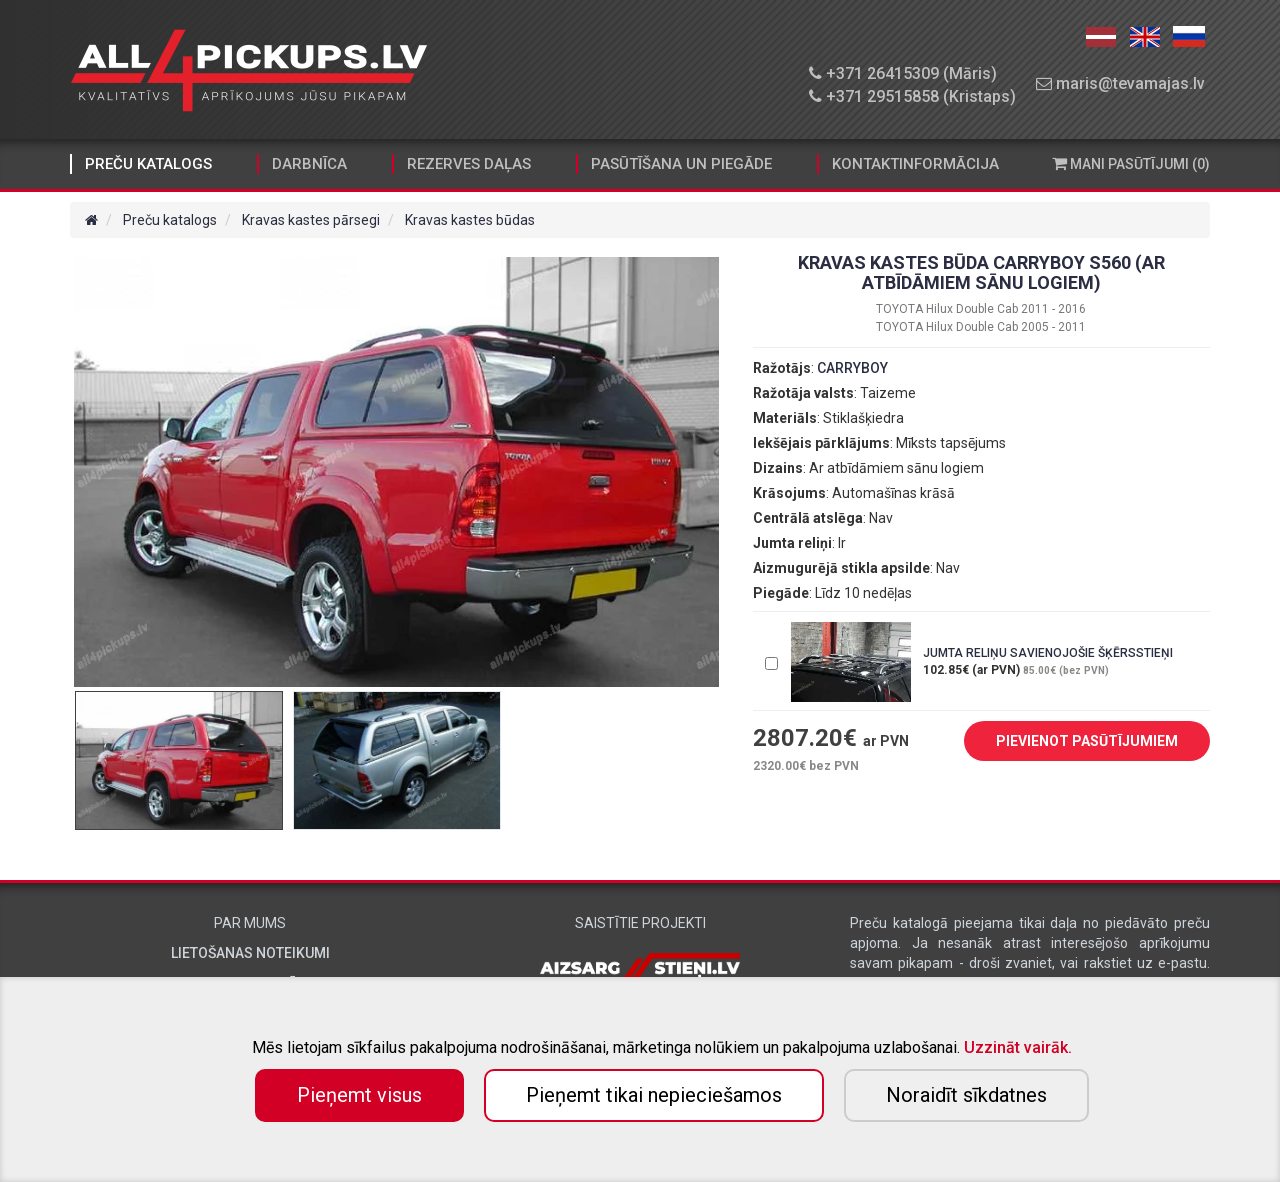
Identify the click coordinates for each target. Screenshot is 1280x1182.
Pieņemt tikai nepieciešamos (654, 1095)
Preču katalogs (148, 164)
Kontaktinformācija (915, 164)
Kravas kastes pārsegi (311, 220)
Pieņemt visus (359, 1095)
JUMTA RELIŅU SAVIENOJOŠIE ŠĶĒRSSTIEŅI (1048, 653)
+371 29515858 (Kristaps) (912, 96)
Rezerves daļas (469, 164)
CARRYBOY (852, 368)
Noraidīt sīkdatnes (966, 1095)
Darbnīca (309, 164)
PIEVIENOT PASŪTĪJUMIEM (1072, 742)
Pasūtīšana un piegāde (681, 164)
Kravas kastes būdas (470, 220)
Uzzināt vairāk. (1018, 1047)
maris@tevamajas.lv (1120, 83)
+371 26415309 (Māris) (903, 73)
